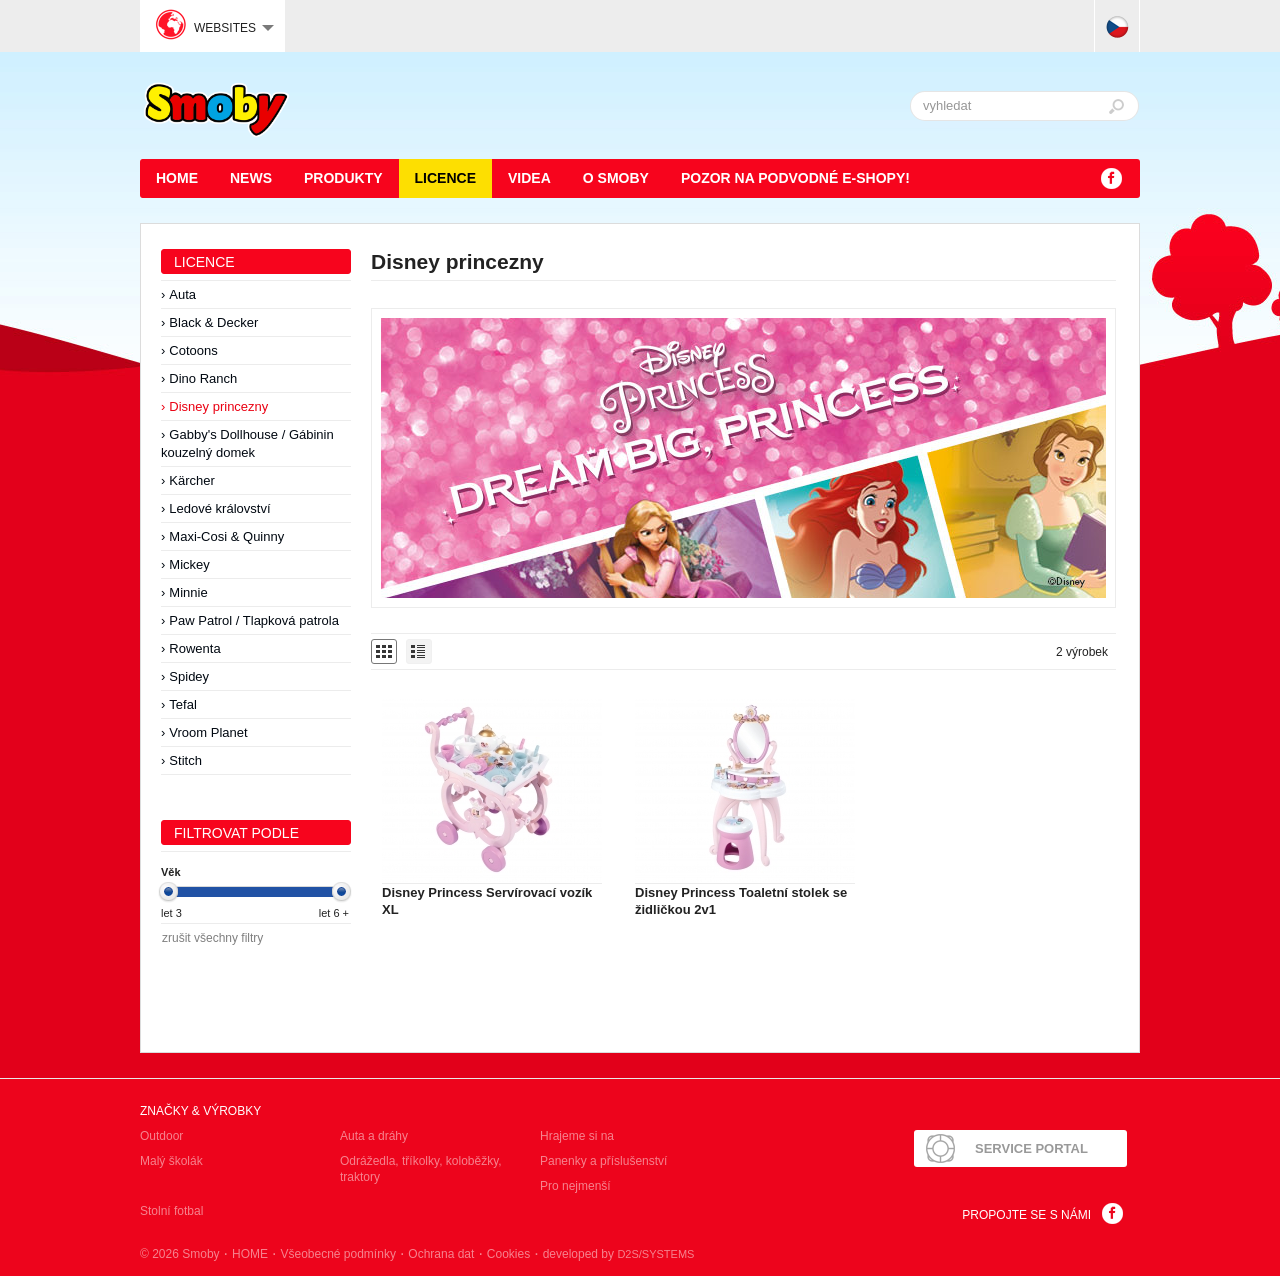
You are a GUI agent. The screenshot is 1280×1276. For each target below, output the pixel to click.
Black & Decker (213, 322)
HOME (177, 178)
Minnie (188, 592)
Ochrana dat (441, 1254)
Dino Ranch (203, 378)
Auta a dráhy (374, 1136)
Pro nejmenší (575, 1186)
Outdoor (161, 1136)
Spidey (189, 676)
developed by (619, 1254)
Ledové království (219, 508)
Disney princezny (218, 406)
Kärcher (192, 480)
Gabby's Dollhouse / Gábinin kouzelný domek (247, 443)
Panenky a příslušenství (603, 1161)
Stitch (185, 760)
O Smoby (616, 178)
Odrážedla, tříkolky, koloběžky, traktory (421, 1169)
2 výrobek (1082, 652)
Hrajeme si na (577, 1136)
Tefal (182, 704)
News (251, 178)
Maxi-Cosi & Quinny (226, 536)
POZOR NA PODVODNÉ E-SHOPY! (795, 178)
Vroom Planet (208, 732)
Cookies (508, 1254)
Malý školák (171, 1161)
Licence (445, 178)
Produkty (343, 178)
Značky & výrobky (200, 1111)
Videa (529, 178)
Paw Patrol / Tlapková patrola (254, 620)
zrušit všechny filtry (212, 938)
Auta (182, 294)
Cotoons (193, 350)
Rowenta (194, 648)
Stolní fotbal (171, 1211)
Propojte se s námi (1026, 1215)
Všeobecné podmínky (337, 1254)
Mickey (189, 564)
